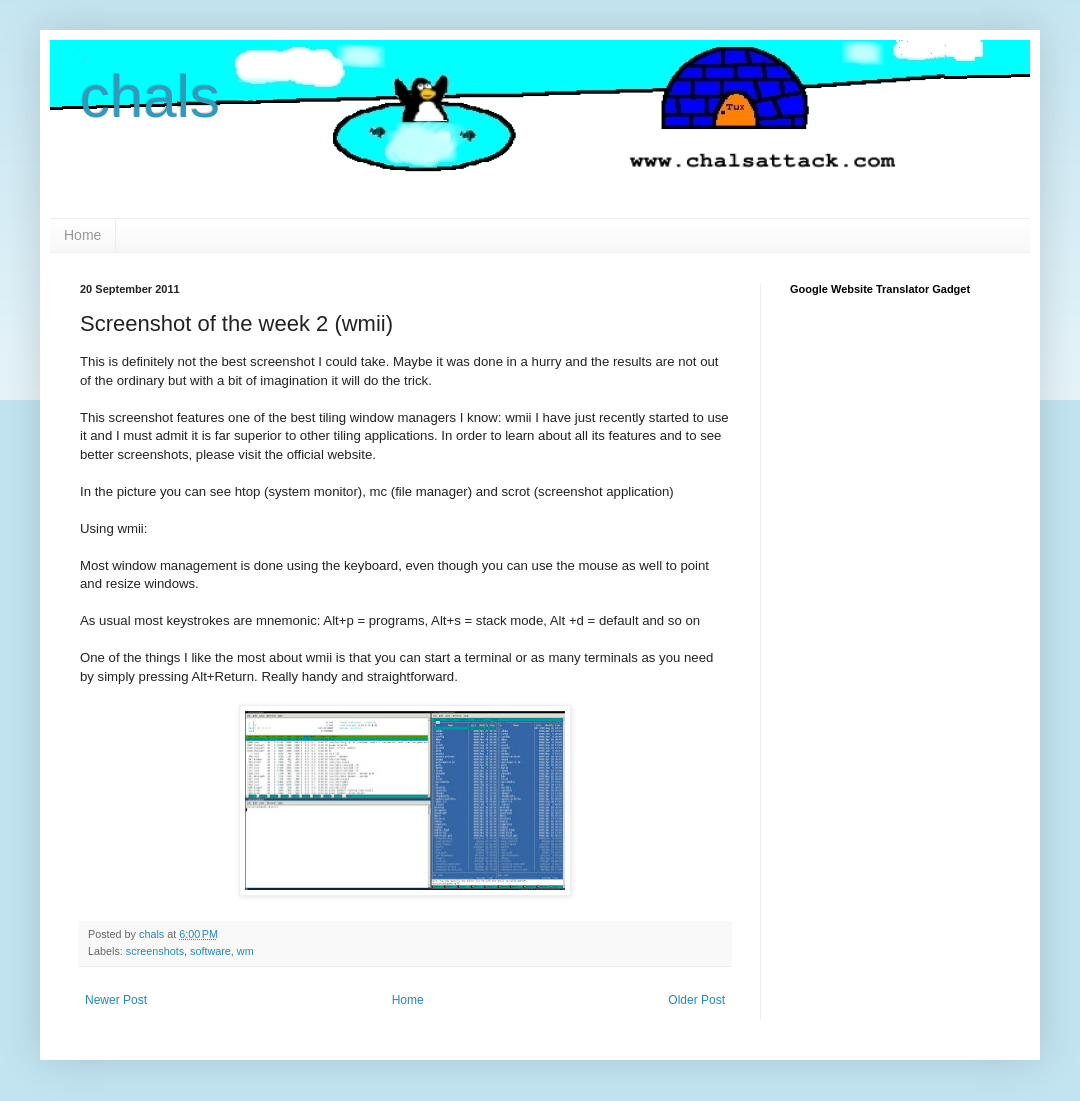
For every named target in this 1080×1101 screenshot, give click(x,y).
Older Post (696, 1000)
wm (245, 951)
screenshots (155, 951)
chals (150, 96)
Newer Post (116, 1000)
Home (82, 235)
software (210, 951)
